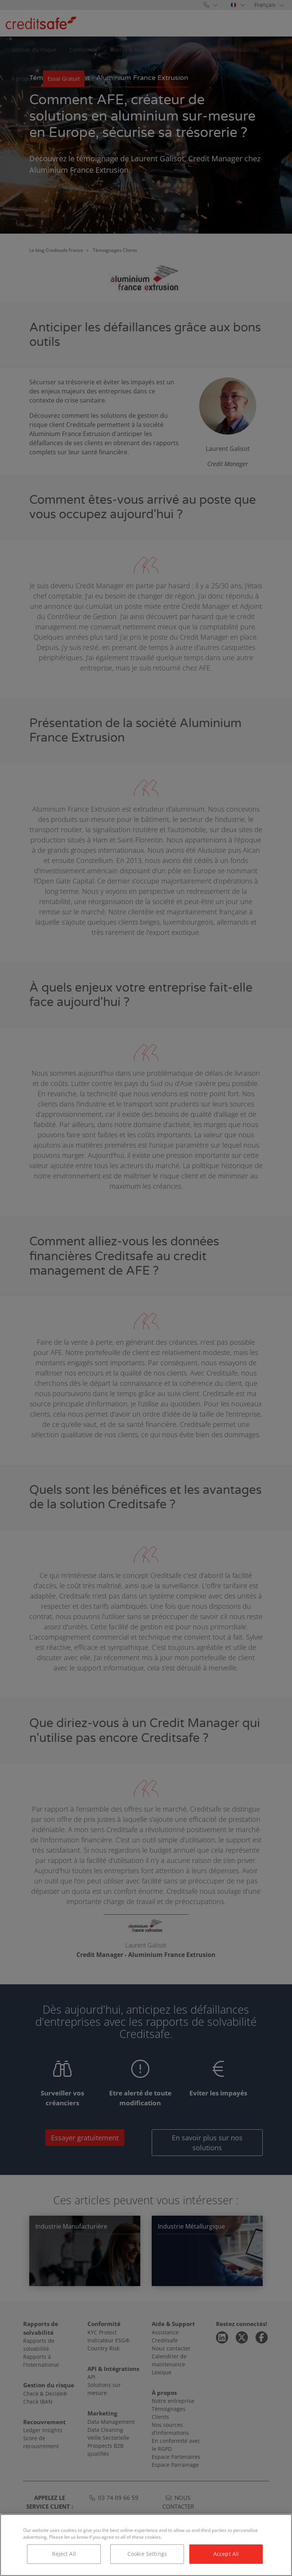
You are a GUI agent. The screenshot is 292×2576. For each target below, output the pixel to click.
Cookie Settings (147, 2553)
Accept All (226, 2553)
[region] (146, 2545)
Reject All (64, 2553)
